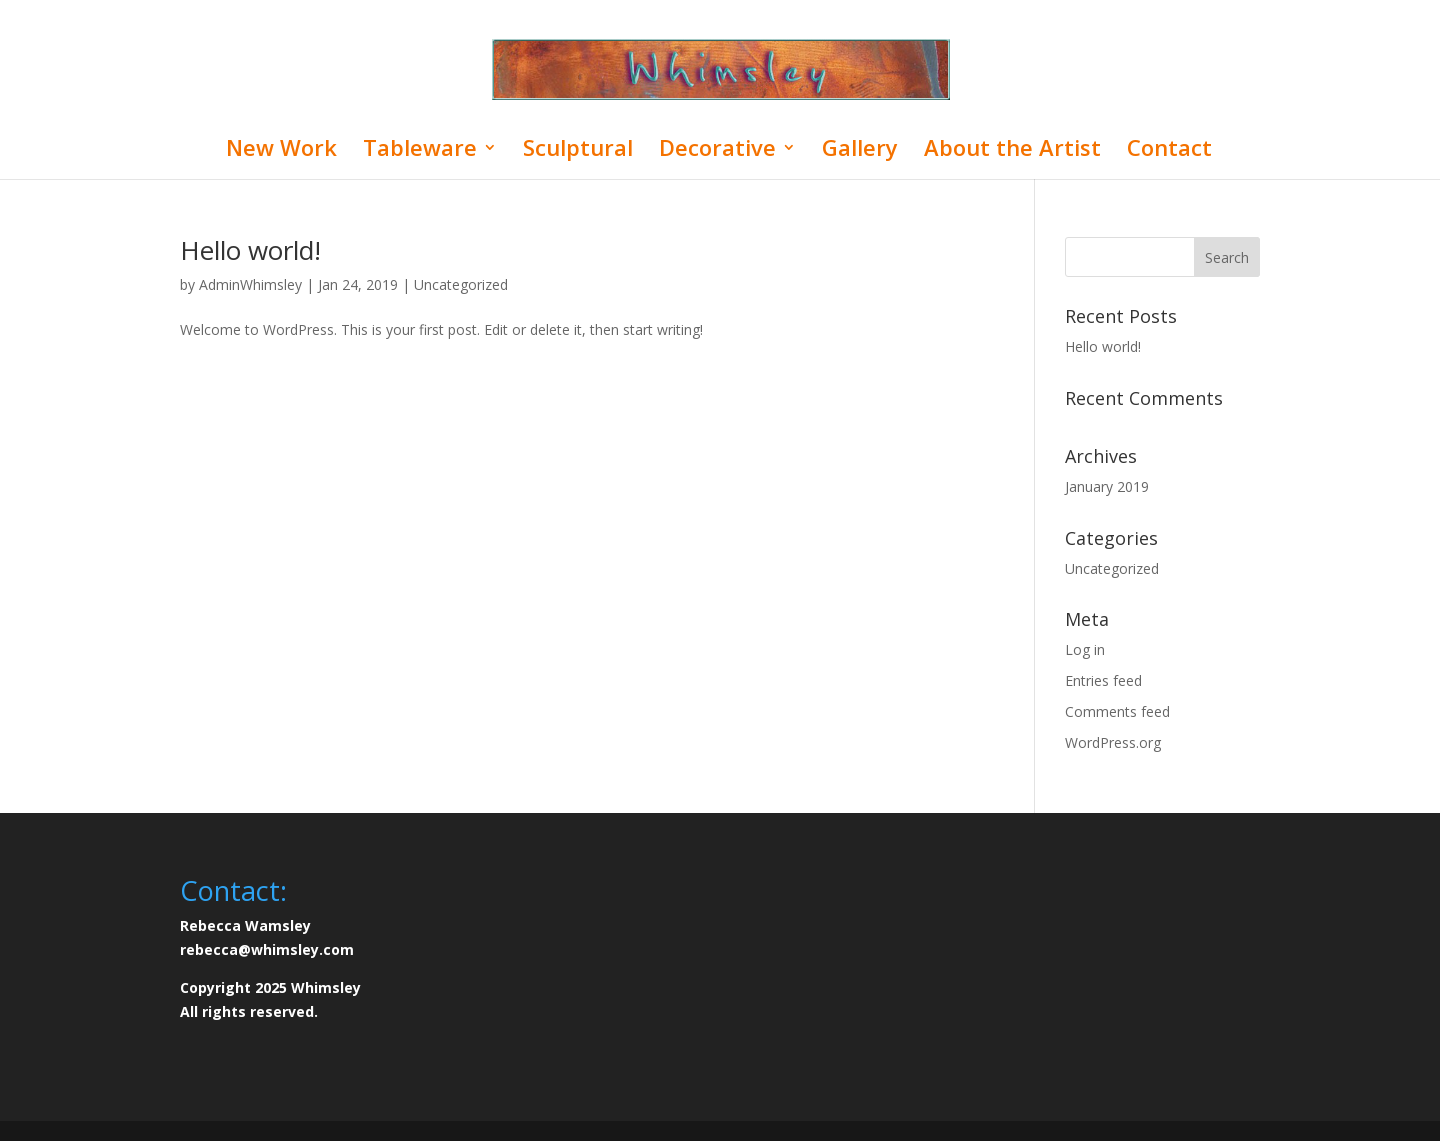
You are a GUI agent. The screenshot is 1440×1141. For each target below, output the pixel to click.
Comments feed (1117, 711)
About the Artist (1012, 151)
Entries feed (1103, 680)
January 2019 (1107, 486)
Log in (1085, 649)
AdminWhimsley (250, 284)
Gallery (860, 151)
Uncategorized (461, 284)
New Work (281, 151)
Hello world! (250, 250)
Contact (1169, 151)
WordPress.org (1113, 742)
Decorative (717, 151)
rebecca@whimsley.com (267, 949)
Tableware (420, 151)
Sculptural (578, 151)
